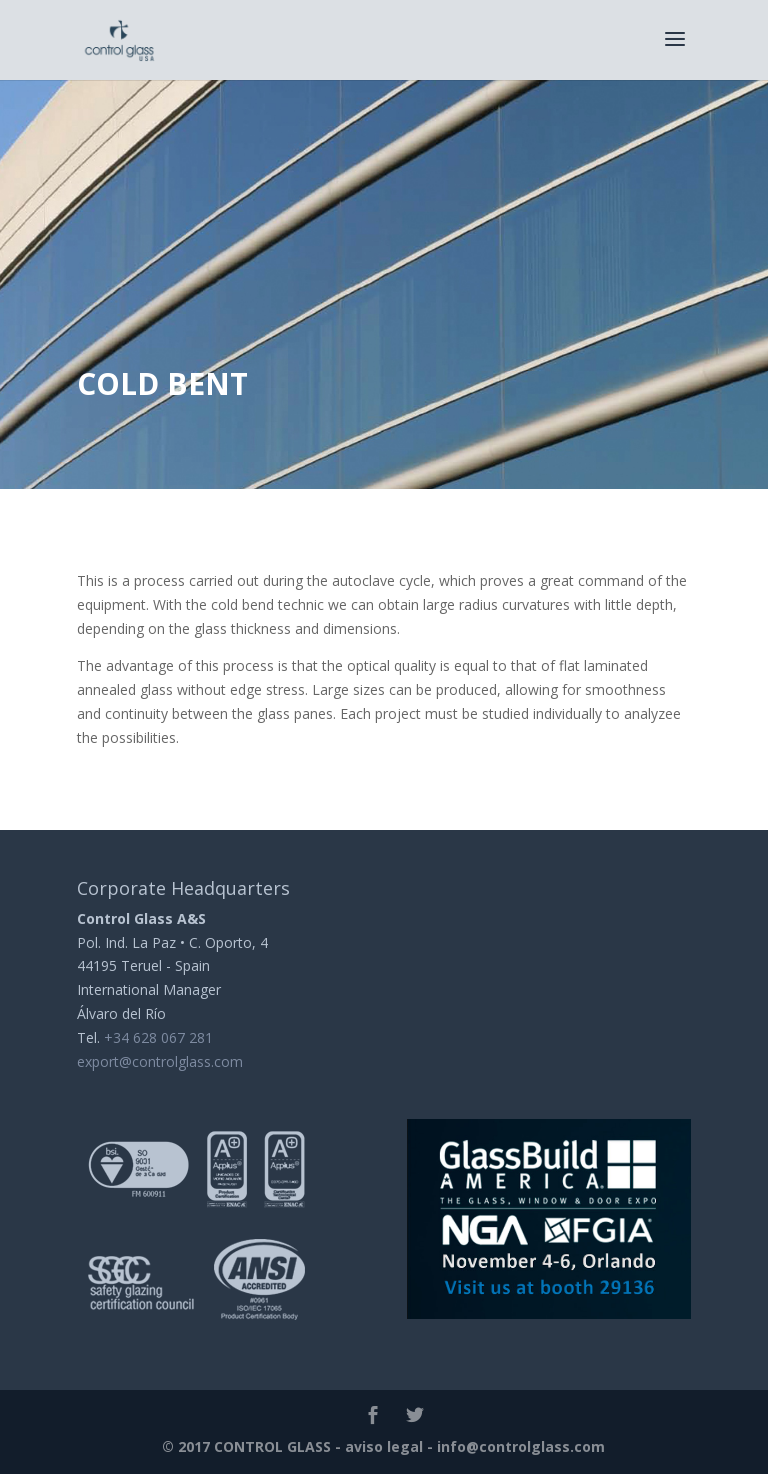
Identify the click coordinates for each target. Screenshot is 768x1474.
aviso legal (384, 1446)
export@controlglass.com (160, 1061)
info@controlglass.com (521, 1446)
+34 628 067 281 (158, 1037)
